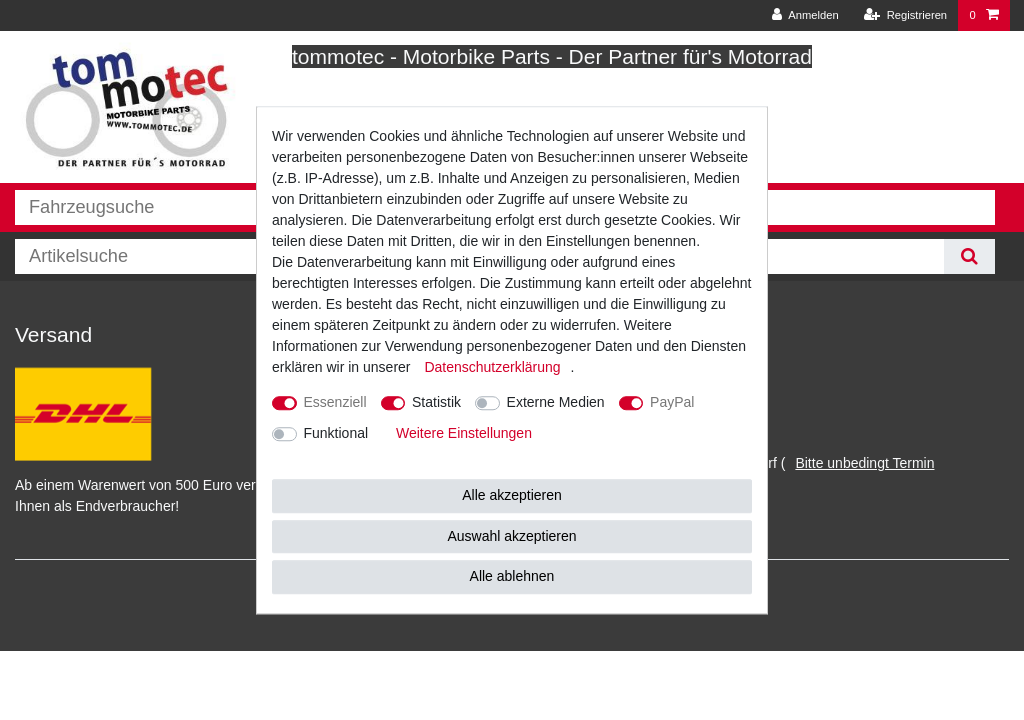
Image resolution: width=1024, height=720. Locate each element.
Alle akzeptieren (512, 495)
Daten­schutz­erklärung (492, 367)
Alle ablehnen (512, 576)
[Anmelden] (805, 15)
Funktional (336, 433)
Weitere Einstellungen (464, 433)
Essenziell (335, 402)
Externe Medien (556, 402)
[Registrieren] (905, 15)
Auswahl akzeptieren (511, 536)
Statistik (436, 402)
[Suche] (969, 256)
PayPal (672, 402)
